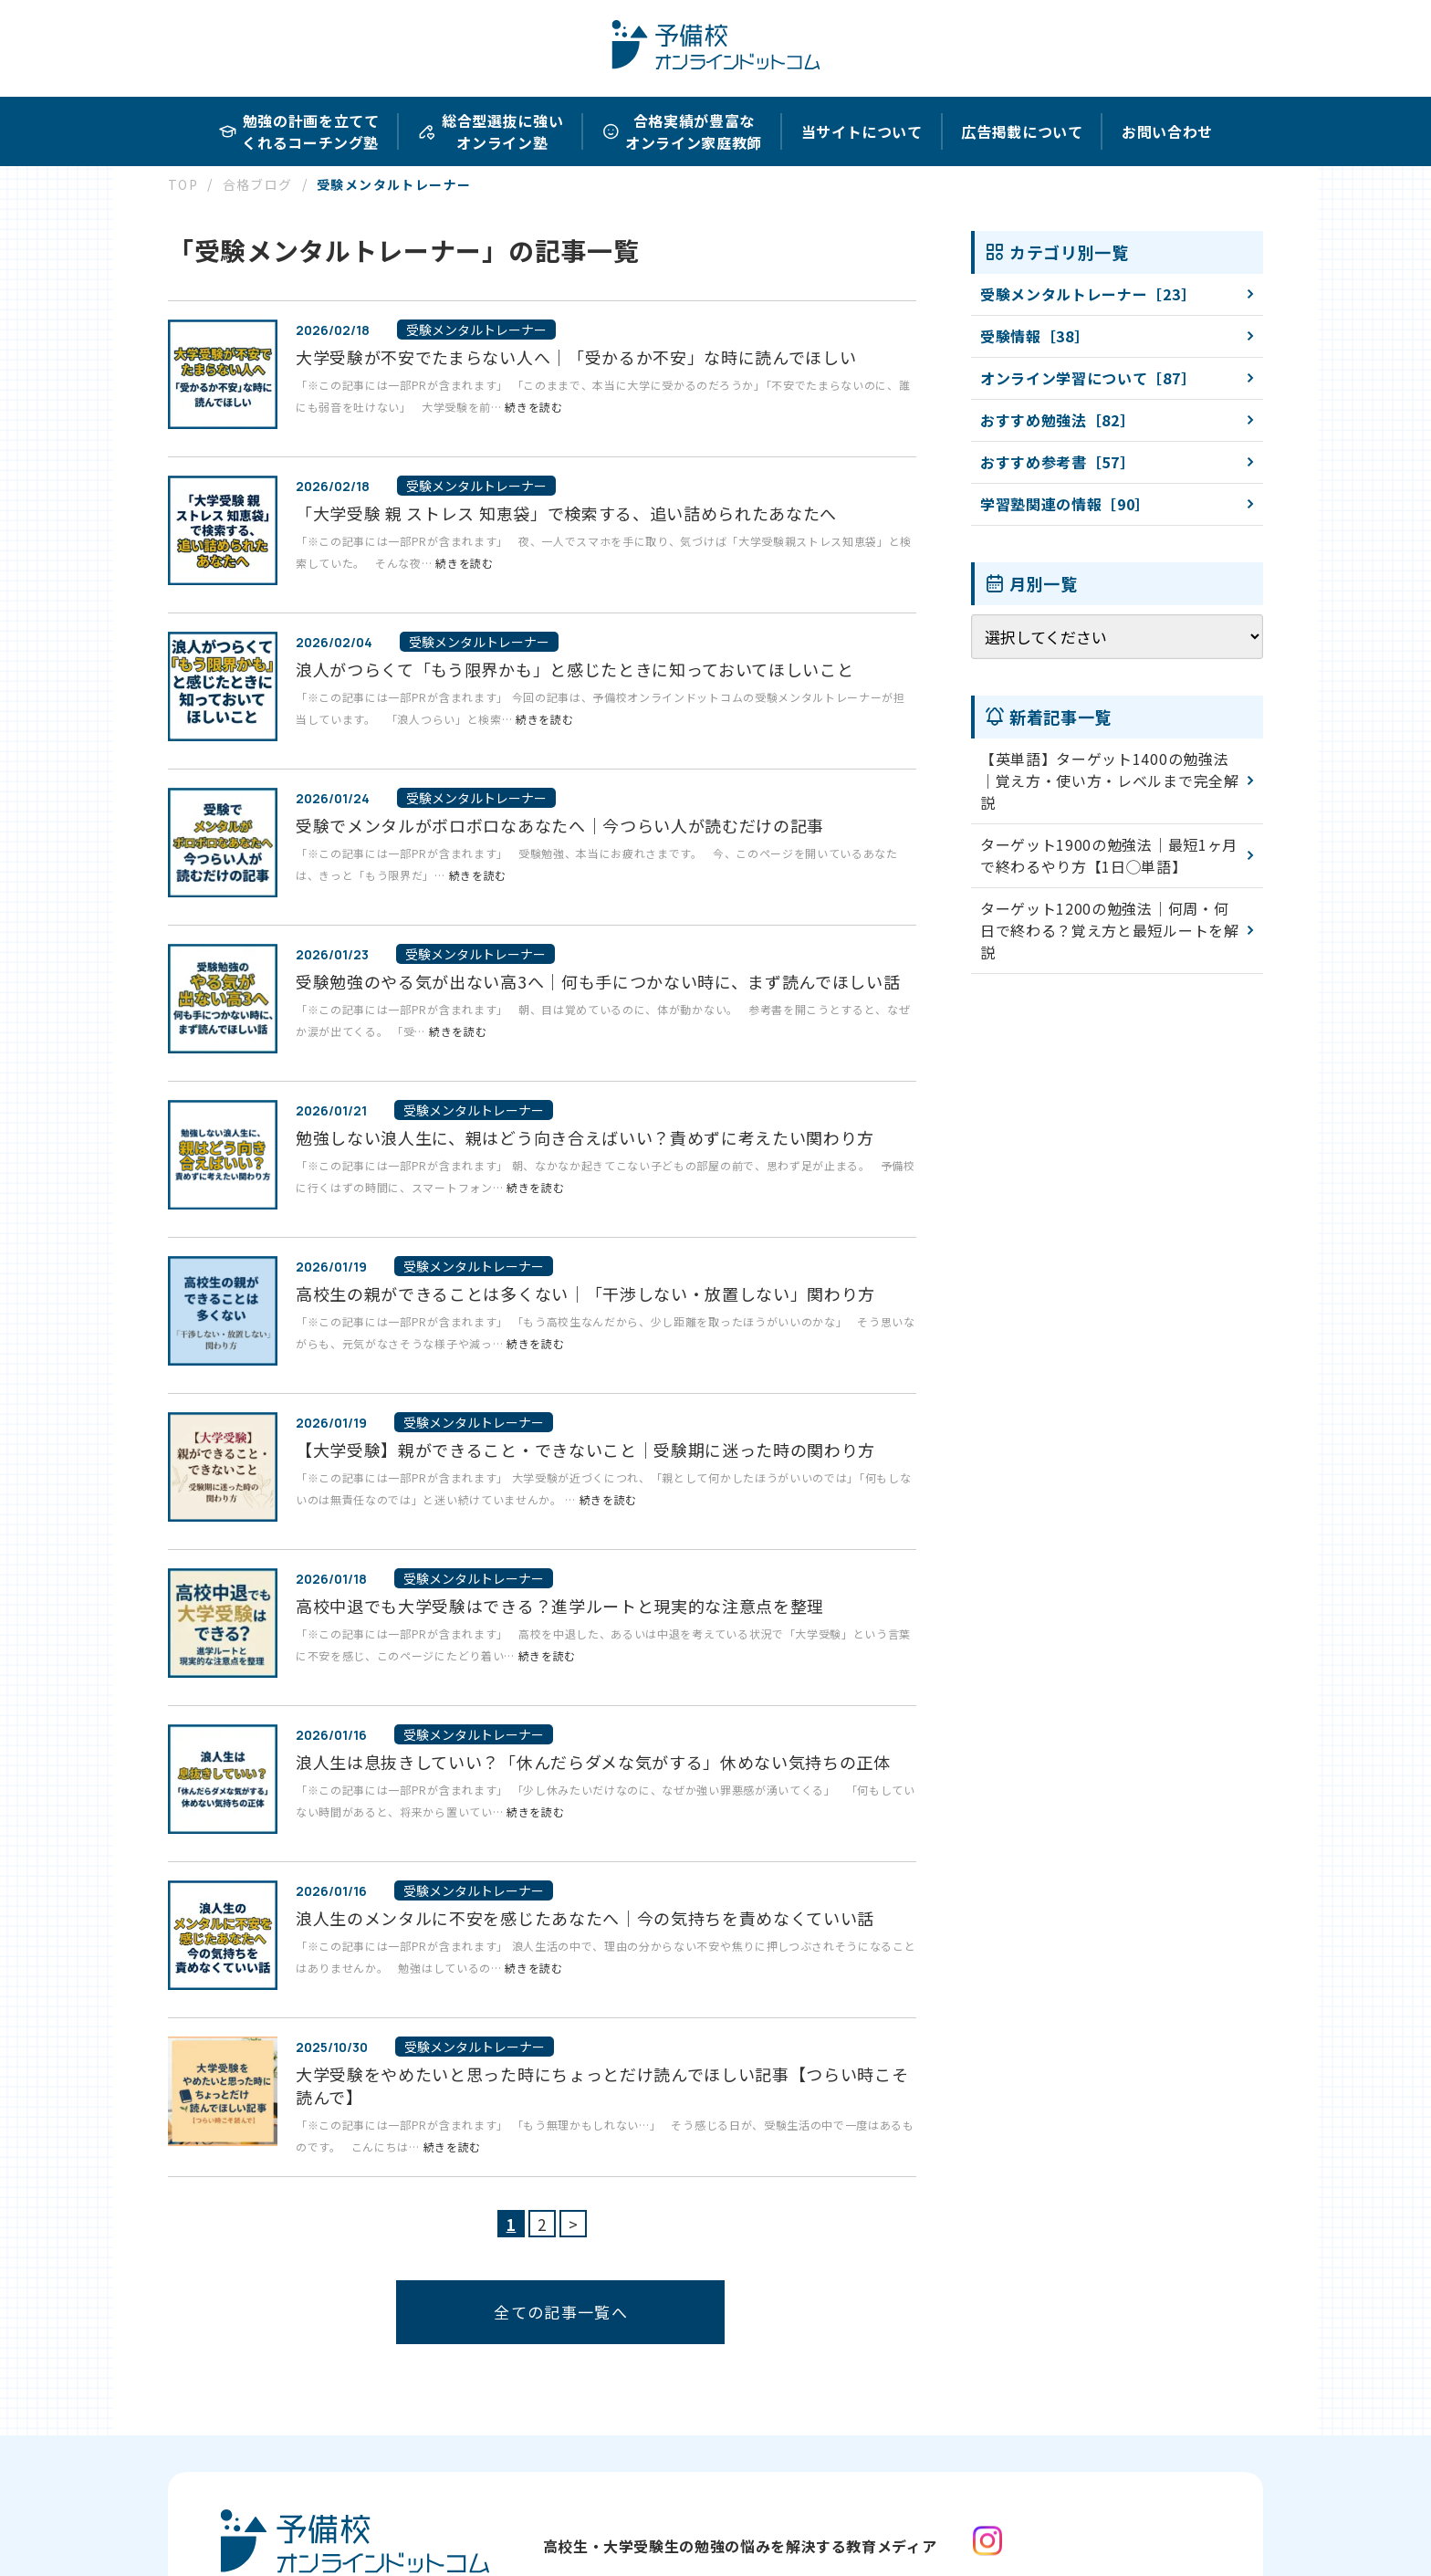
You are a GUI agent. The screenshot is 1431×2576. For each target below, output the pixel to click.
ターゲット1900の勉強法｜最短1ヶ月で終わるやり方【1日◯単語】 (1109, 855)
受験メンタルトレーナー (476, 329)
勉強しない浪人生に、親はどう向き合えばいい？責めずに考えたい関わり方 (585, 1137)
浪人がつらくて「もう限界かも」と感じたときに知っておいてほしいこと (574, 669)
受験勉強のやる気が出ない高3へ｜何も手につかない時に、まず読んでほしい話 (598, 981)
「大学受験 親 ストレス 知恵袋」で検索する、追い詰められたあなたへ (566, 513)
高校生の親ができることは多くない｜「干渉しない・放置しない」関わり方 (585, 1293)
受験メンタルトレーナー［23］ (1088, 294)
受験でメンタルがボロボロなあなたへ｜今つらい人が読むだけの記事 (560, 825)
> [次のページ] (574, 2224)
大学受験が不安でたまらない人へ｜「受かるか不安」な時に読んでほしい (576, 357)
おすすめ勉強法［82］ (1057, 420)
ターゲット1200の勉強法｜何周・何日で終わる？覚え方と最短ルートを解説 (1109, 930)
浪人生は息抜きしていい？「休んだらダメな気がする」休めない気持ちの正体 (593, 1762)
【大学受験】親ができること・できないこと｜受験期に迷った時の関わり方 (585, 1449)
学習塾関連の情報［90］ (1065, 504)
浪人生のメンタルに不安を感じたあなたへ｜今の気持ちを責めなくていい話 (585, 1918)
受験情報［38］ (1034, 336)
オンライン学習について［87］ (1088, 378)
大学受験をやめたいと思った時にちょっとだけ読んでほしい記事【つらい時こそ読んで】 (602, 2085)
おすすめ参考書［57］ (1057, 462)
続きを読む (533, 406)
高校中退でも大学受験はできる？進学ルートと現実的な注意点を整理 (560, 1606)
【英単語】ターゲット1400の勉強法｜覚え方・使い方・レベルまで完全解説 (1109, 780)
